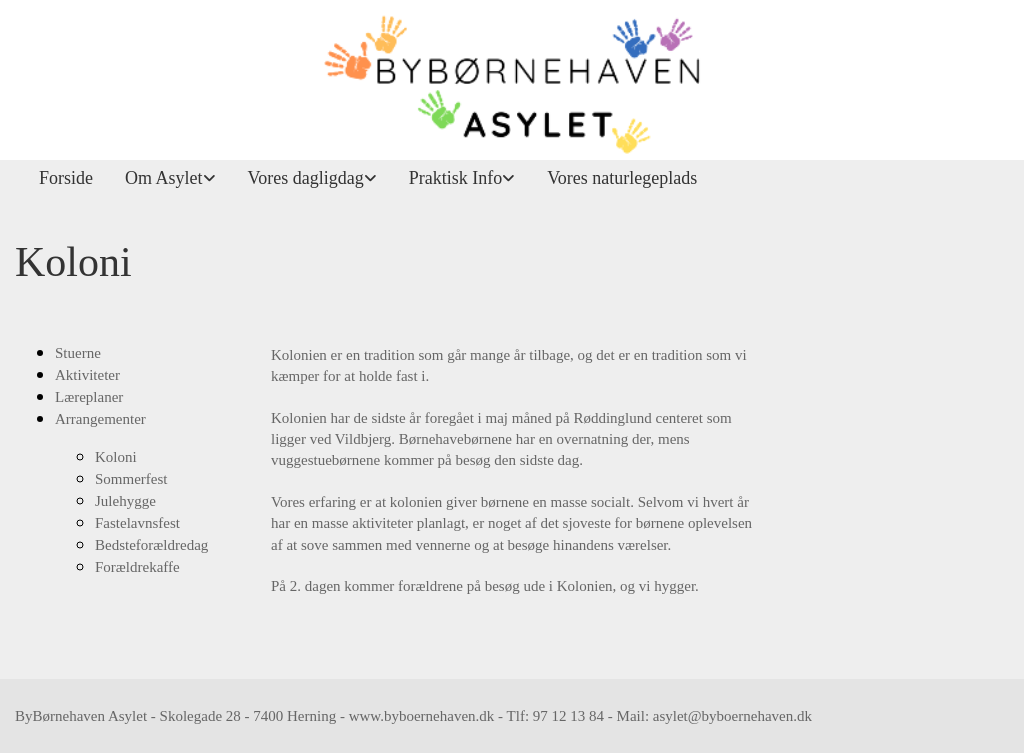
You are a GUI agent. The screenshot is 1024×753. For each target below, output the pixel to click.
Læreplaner (89, 397)
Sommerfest (131, 479)
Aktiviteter (87, 375)
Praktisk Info (456, 178)
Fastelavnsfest (137, 523)
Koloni (116, 457)
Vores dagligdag (306, 178)
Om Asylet (164, 178)
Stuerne (78, 353)
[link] (162, 178)
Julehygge (125, 501)
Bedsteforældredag (151, 545)
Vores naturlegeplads (622, 178)
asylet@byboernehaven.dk (732, 716)
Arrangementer (100, 419)
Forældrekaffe (137, 567)
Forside (66, 178)
